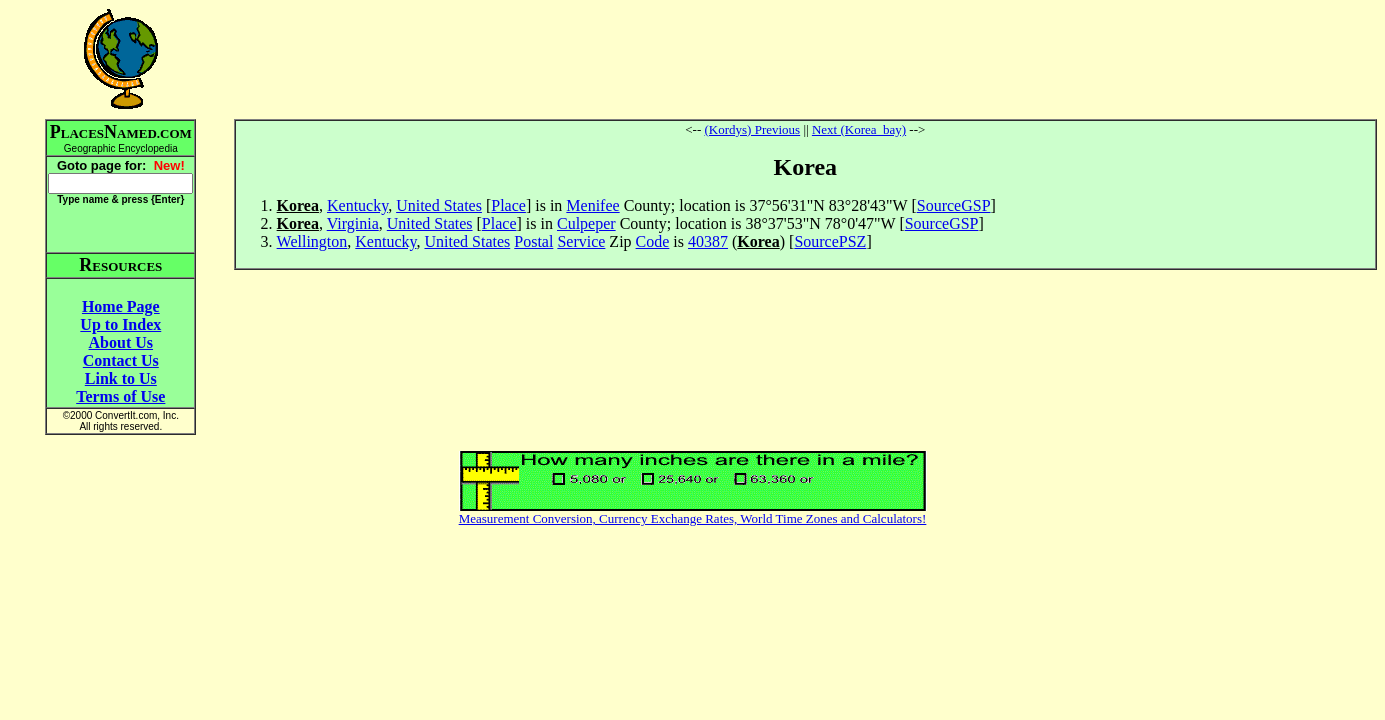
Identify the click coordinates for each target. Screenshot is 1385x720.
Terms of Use (120, 396)
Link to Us (121, 378)
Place (508, 205)
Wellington (312, 241)
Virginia (353, 223)
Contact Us (121, 360)
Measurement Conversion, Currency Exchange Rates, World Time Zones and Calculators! (693, 518)
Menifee (592, 205)
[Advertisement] (805, 59)
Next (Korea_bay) (859, 129)
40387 (708, 241)
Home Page (121, 306)
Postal (533, 241)
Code (653, 241)
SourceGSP (954, 205)
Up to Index (120, 324)
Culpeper (586, 223)
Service (581, 241)
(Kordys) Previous (752, 129)
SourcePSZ (830, 241)
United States (439, 205)
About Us (121, 342)
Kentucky (357, 205)
